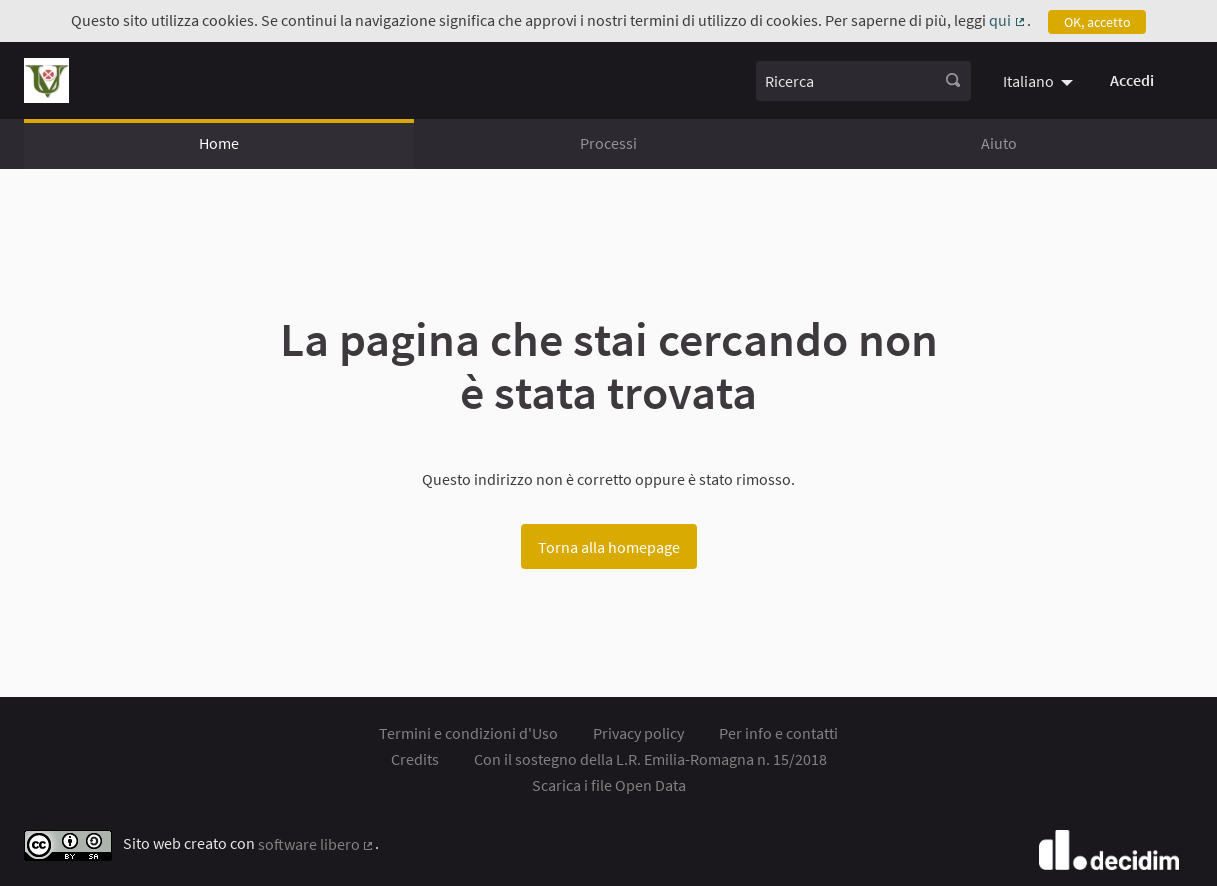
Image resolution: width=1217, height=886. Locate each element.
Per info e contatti (778, 733)
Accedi (1132, 80)
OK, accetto (1097, 22)
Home (219, 143)
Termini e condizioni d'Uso (468, 733)
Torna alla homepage (609, 547)
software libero (317, 844)
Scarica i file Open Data (609, 785)
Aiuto (999, 143)
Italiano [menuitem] (1028, 81)
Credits (415, 759)
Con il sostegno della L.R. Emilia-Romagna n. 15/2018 (650, 759)
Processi (608, 143)
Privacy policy (638, 733)
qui (1008, 20)
